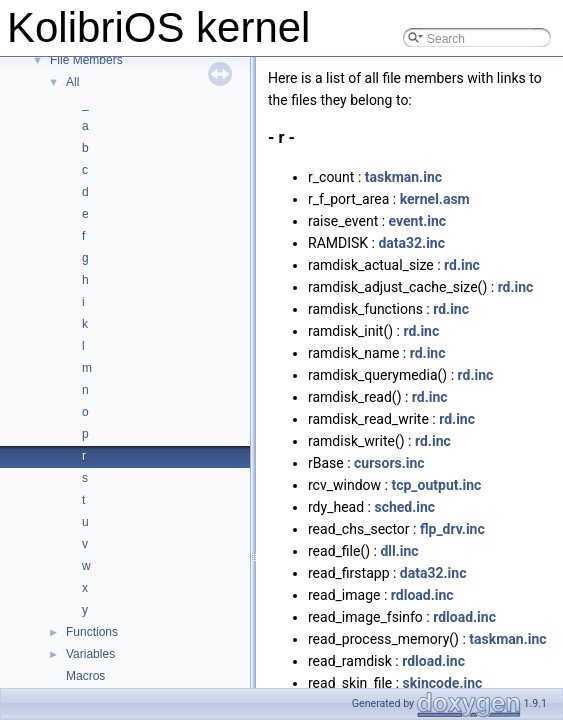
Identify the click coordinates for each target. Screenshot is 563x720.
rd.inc (462, 265)
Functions (92, 632)
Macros (85, 676)
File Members (86, 60)
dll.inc (399, 551)
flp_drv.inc (452, 529)
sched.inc (404, 507)
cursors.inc (389, 463)
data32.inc (411, 243)
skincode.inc (443, 683)
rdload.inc (422, 595)
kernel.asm (435, 199)
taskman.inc (403, 177)
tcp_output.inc (436, 485)
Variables (90, 654)
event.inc (418, 221)
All (72, 82)
